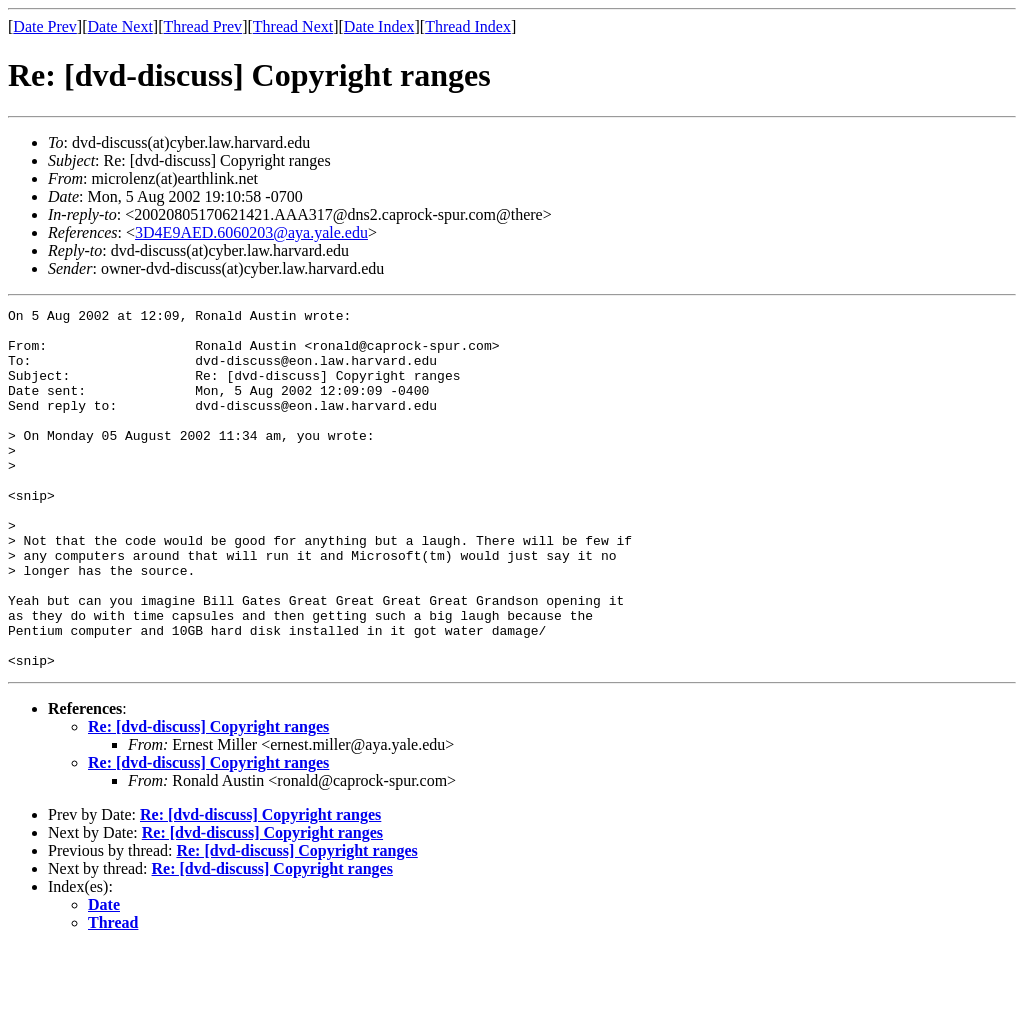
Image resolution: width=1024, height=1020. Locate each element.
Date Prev (45, 26)
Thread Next (293, 26)
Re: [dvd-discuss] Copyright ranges (208, 798)
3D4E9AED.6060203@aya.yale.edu (251, 232)
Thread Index (468, 26)
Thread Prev (202, 26)
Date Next (120, 26)
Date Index (379, 26)
